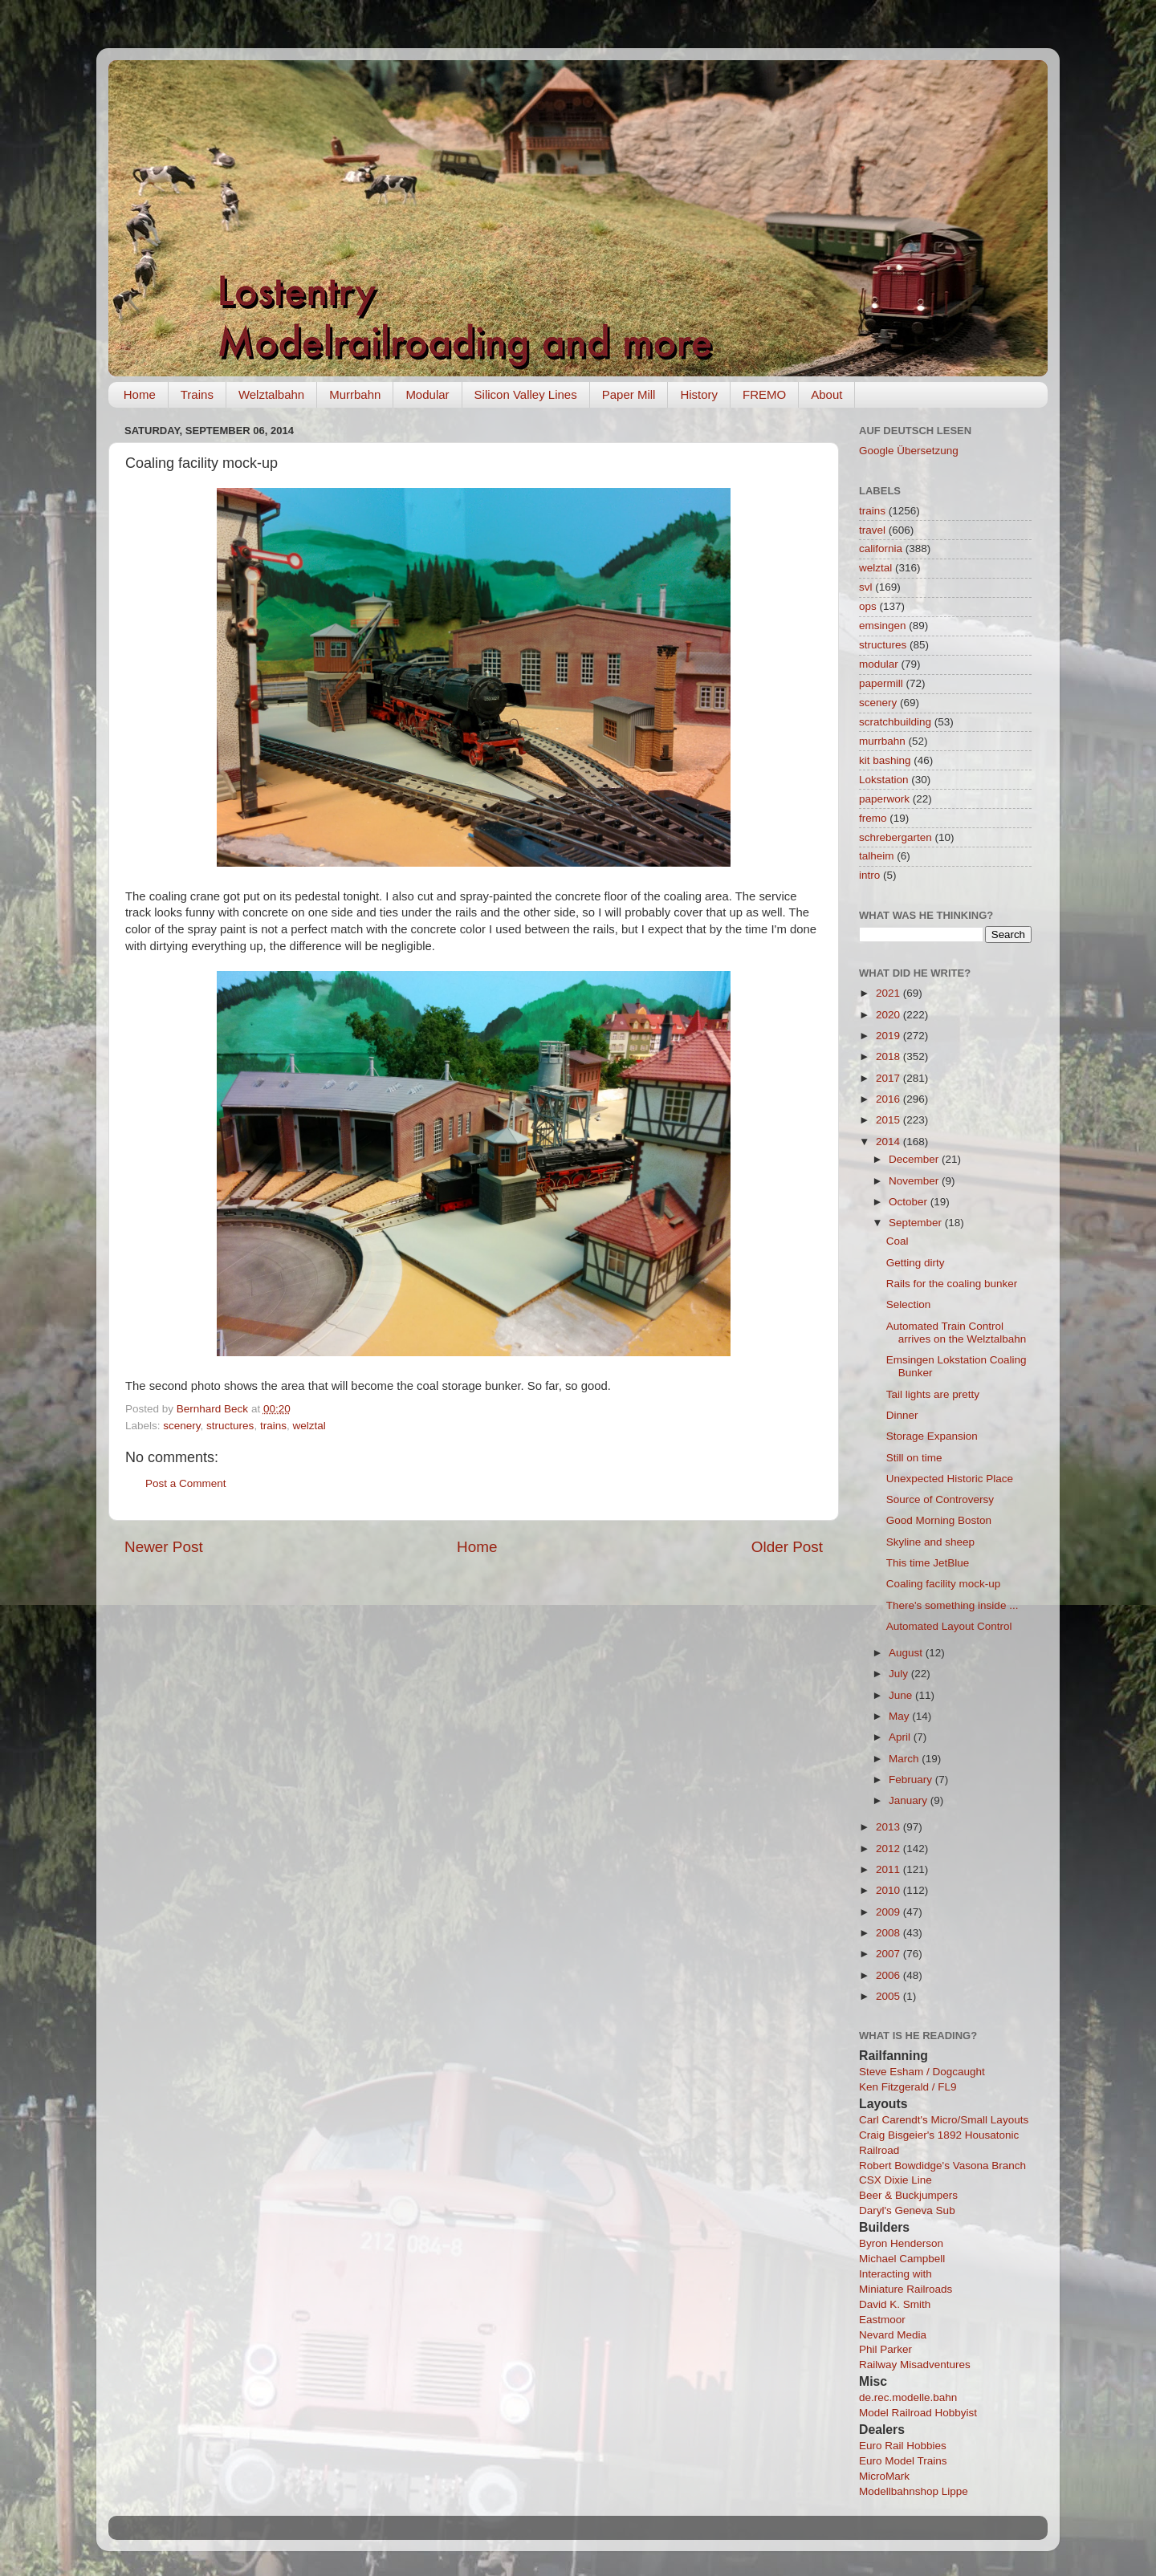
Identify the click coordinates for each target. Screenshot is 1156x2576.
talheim (876, 856)
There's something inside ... (952, 1605)
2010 (889, 1890)
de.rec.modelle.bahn (908, 2397)
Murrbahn (355, 394)
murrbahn (882, 741)
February (912, 1780)
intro (869, 875)
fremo (873, 818)
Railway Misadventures (915, 2365)
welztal (308, 1426)
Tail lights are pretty (932, 1394)
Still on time (914, 1458)
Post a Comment (185, 1483)
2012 (889, 1849)
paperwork (884, 799)
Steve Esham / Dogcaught (922, 2072)
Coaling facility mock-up (943, 1584)
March (905, 1759)
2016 (889, 1099)
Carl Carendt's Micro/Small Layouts (943, 2120)
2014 (889, 1142)
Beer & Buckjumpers (908, 2195)
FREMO (764, 394)
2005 (889, 1996)
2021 (889, 993)
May (900, 1716)
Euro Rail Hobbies (902, 2446)
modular (878, 664)
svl (866, 587)
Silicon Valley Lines (525, 394)
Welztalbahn (271, 394)
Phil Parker (885, 2349)
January (909, 1800)
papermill (881, 683)
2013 (889, 1827)
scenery (181, 1426)
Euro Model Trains (903, 2461)
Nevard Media (892, 2335)
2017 (889, 1078)
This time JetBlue (928, 1563)
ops (868, 606)
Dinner (902, 1415)
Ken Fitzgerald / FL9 (908, 2087)
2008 (889, 1933)
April (901, 1737)
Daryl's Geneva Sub (907, 2210)
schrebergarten (895, 837)
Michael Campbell (902, 2259)
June (902, 1695)
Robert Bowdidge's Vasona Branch (942, 2166)
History (699, 394)
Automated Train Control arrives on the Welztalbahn (956, 1332)
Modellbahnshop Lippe (913, 2491)
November (915, 1181)
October (909, 1202)
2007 (889, 1954)
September (917, 1223)
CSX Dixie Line (895, 2180)
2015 (889, 1120)
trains (273, 1426)
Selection (908, 1304)
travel (872, 530)
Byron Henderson (901, 2243)
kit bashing (885, 760)
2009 (889, 1912)
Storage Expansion (932, 1436)
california (880, 548)
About (826, 394)
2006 (889, 1975)
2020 (889, 1015)
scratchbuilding (895, 722)
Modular (427, 394)
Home (140, 394)
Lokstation (884, 780)
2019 (889, 1036)
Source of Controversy (940, 1499)
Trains (197, 394)
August (907, 1653)
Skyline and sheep (930, 1542)
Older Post (787, 1546)
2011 (889, 1869)
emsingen (882, 626)
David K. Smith (894, 2304)
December (915, 1159)
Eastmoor (882, 2320)
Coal (897, 1241)
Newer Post (163, 1546)
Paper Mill (629, 394)
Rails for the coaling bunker (952, 1284)
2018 (889, 1056)
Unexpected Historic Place (949, 1479)
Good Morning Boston (938, 1520)
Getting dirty (915, 1263)
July (900, 1674)
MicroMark (884, 2476)
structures (230, 1426)
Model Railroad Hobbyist (918, 2413)
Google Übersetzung (909, 451)
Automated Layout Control (949, 1626)
